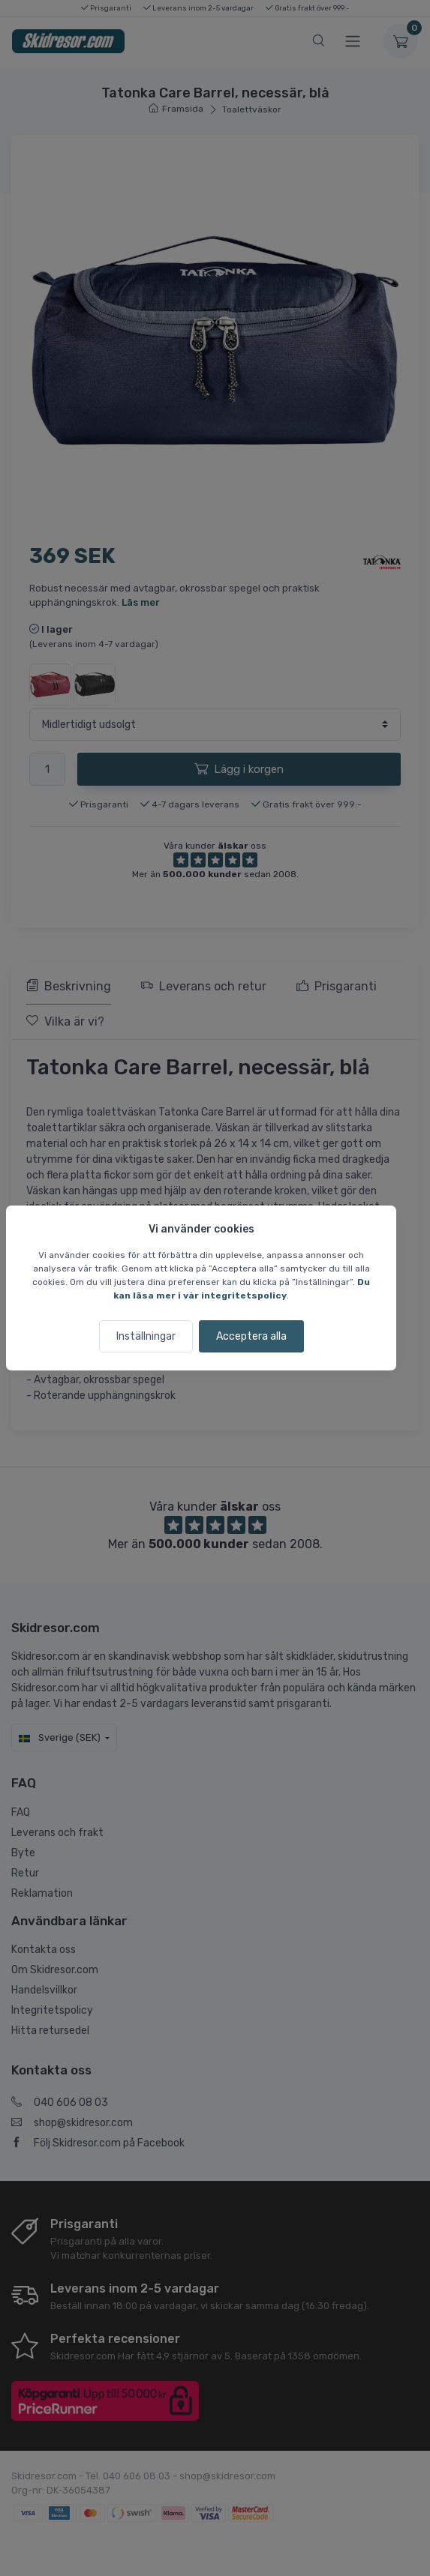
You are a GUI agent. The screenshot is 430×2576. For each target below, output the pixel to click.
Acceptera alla (251, 1336)
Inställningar (146, 1336)
